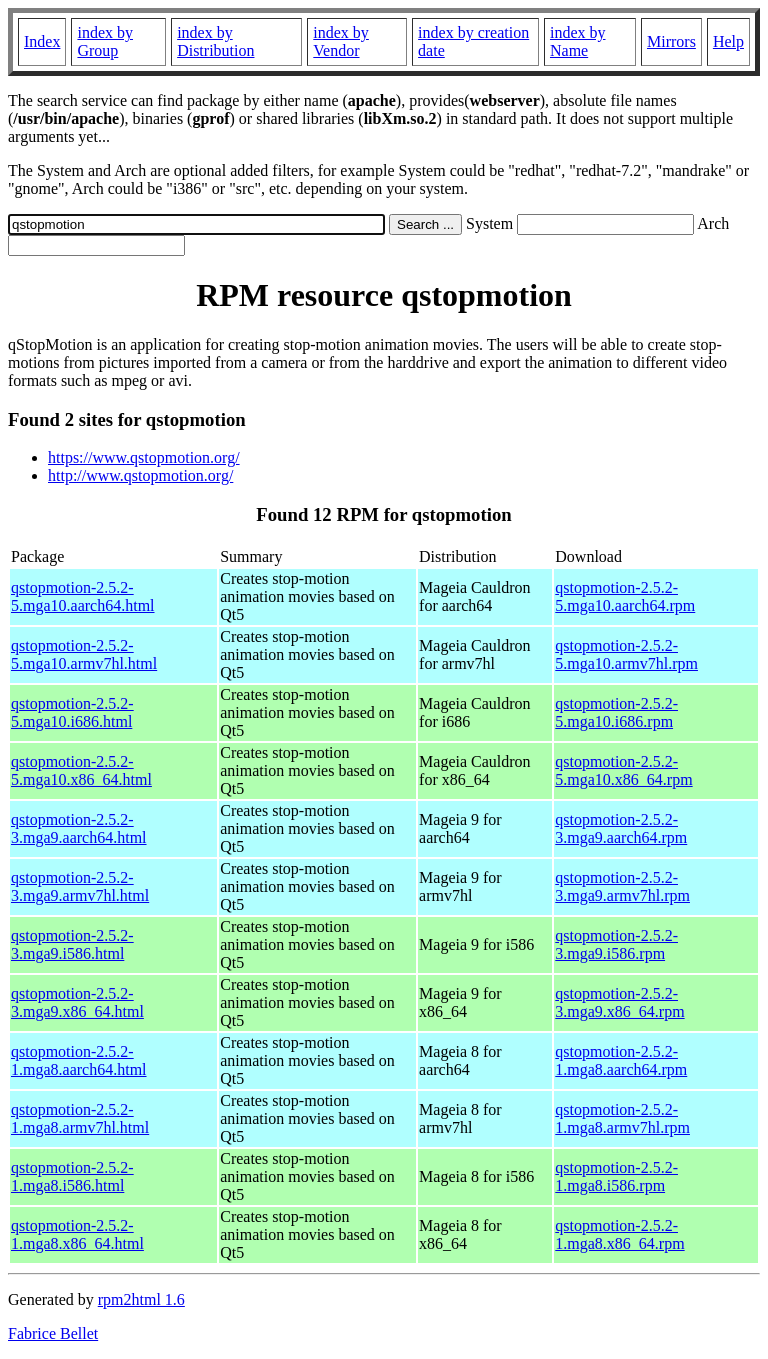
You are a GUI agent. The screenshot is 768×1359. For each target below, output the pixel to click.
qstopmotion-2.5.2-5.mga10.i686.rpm (616, 712)
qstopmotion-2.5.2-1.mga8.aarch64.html (79, 1060)
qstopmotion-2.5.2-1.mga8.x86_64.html (77, 1234)
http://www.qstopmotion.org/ (140, 475)
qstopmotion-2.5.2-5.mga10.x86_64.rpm (623, 770)
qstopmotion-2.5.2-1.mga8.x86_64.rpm (619, 1234)
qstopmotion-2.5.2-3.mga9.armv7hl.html (80, 886)
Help (728, 41)
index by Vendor (341, 41)
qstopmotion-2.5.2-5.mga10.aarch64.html (83, 596)
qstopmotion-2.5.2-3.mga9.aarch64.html (79, 828)
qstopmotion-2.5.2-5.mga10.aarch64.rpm (625, 596)
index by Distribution (215, 41)
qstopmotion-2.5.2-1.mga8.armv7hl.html (80, 1118)
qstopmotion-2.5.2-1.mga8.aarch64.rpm (621, 1060)
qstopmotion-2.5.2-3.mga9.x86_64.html (77, 1002)
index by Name (578, 41)
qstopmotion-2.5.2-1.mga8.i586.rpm (616, 1176)
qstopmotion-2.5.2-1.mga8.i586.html (72, 1176)
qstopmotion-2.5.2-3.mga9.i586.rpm (616, 944)
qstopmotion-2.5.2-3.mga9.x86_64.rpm (619, 1002)
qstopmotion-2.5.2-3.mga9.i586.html (72, 944)
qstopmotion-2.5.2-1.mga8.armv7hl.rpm (622, 1118)
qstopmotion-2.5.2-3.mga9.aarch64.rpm (621, 828)
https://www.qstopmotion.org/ (144, 457)
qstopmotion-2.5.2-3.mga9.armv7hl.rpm (622, 886)
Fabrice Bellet (53, 1333)
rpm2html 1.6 (141, 1299)
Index (42, 41)
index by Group (105, 41)
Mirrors (671, 41)
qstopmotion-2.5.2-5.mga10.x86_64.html (81, 770)
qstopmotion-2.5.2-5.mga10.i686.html (72, 712)
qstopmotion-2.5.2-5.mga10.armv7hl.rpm (626, 654)
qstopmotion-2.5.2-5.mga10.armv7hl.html (84, 654)
